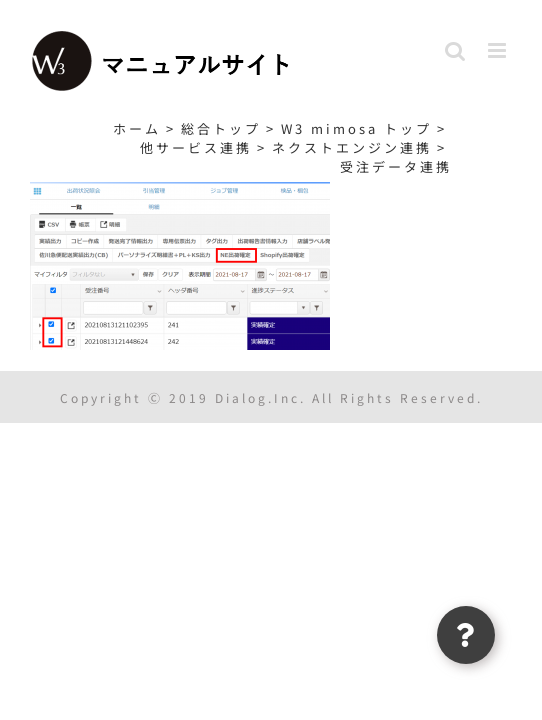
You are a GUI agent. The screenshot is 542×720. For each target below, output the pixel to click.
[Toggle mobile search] (456, 50)
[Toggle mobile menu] (500, 50)
